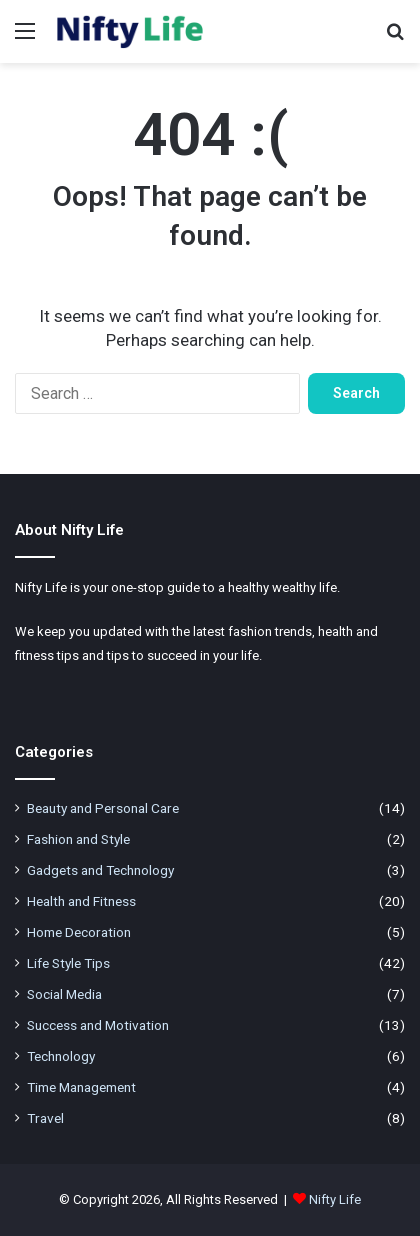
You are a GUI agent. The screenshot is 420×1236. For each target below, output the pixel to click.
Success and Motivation (98, 1025)
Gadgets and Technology (100, 870)
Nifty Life (335, 1199)
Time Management (81, 1087)
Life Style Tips (68, 963)
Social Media (64, 994)
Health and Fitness (81, 901)
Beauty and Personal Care (103, 808)
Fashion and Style (78, 839)
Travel (45, 1118)
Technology (61, 1056)
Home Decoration (79, 932)
